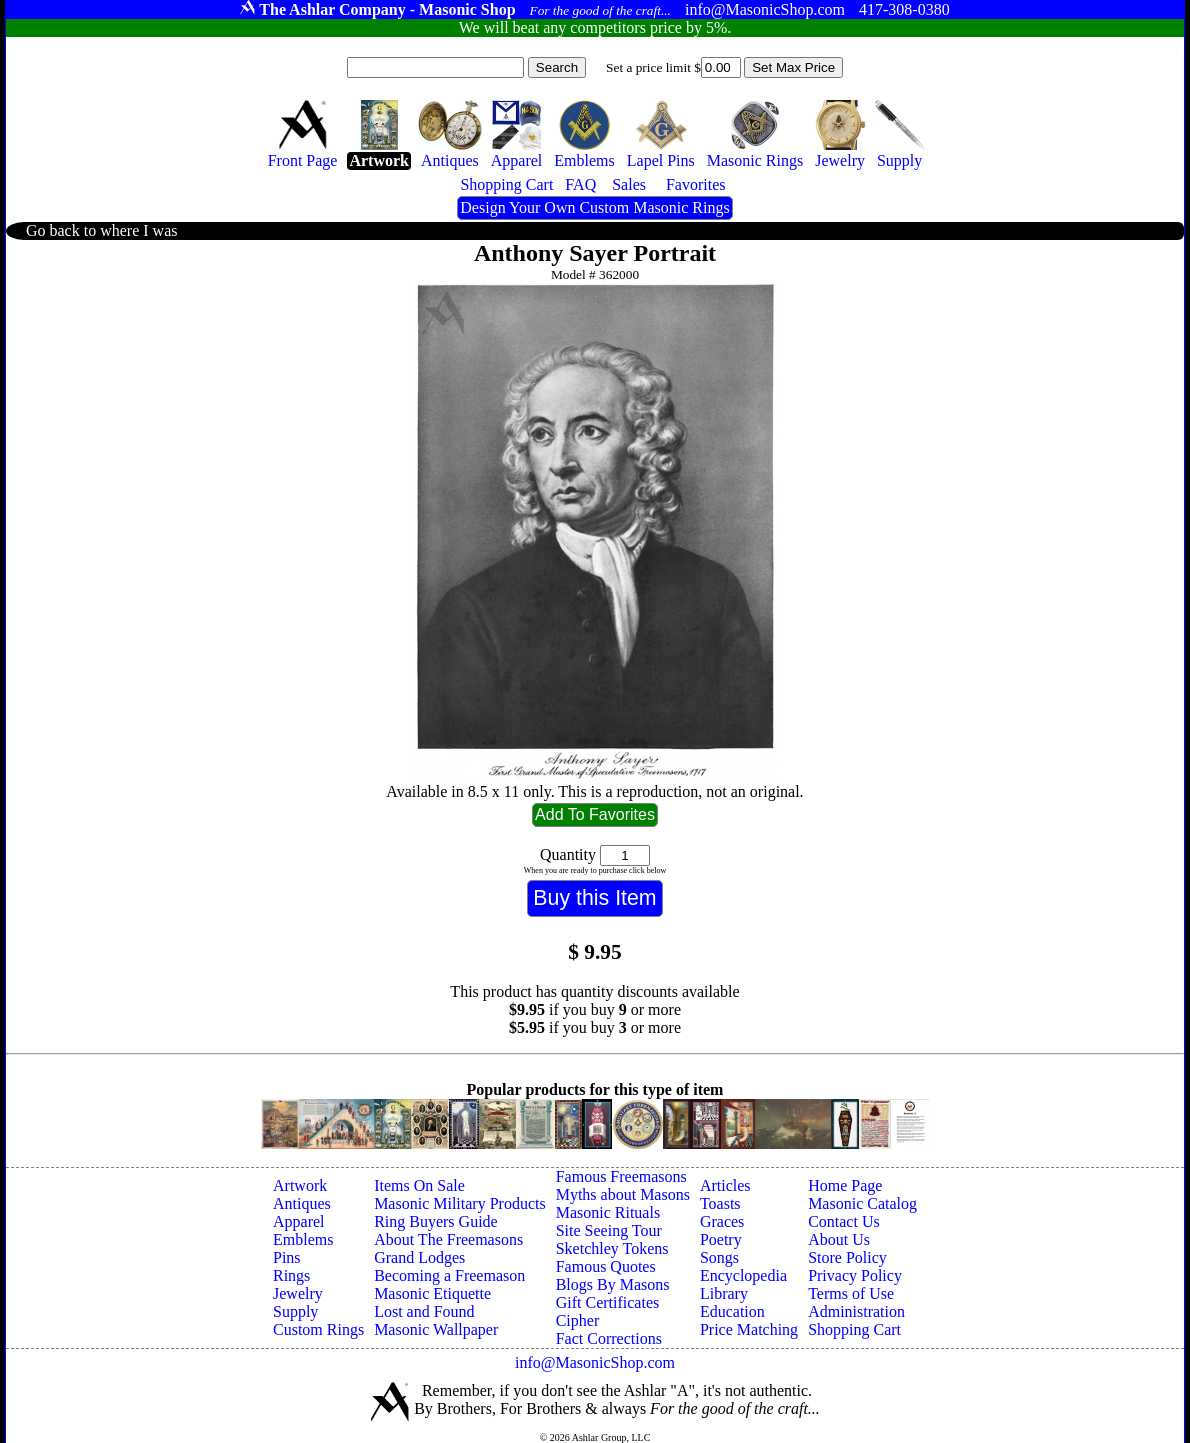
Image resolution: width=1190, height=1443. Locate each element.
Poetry (721, 1239)
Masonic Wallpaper (436, 1329)
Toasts (720, 1203)
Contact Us (844, 1221)
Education (732, 1311)
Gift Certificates (608, 1302)
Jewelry (298, 1293)
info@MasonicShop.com (595, 1362)
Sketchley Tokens (612, 1248)
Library (724, 1293)
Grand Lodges (419, 1257)
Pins (287, 1257)
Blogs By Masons (613, 1284)
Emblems (303, 1239)
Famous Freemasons (621, 1176)
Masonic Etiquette (432, 1293)
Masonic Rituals (608, 1212)
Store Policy (847, 1257)
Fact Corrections (609, 1338)
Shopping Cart (854, 1329)
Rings (291, 1275)
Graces (722, 1221)
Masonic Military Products (460, 1203)
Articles (725, 1185)
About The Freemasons (448, 1239)
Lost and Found (424, 1311)
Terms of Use (851, 1293)
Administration (856, 1311)
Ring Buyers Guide (436, 1221)
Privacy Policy (855, 1275)
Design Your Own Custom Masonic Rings (594, 207)
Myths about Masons (623, 1194)
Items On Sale (419, 1185)
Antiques (302, 1203)
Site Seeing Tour (609, 1230)
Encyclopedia (743, 1275)
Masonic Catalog (862, 1203)
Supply (295, 1311)
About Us (839, 1239)
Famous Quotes (606, 1266)
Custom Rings (318, 1329)
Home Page (845, 1185)
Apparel (299, 1221)
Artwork (300, 1185)
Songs (719, 1257)
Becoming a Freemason (449, 1275)
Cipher (578, 1320)
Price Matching (749, 1329)
